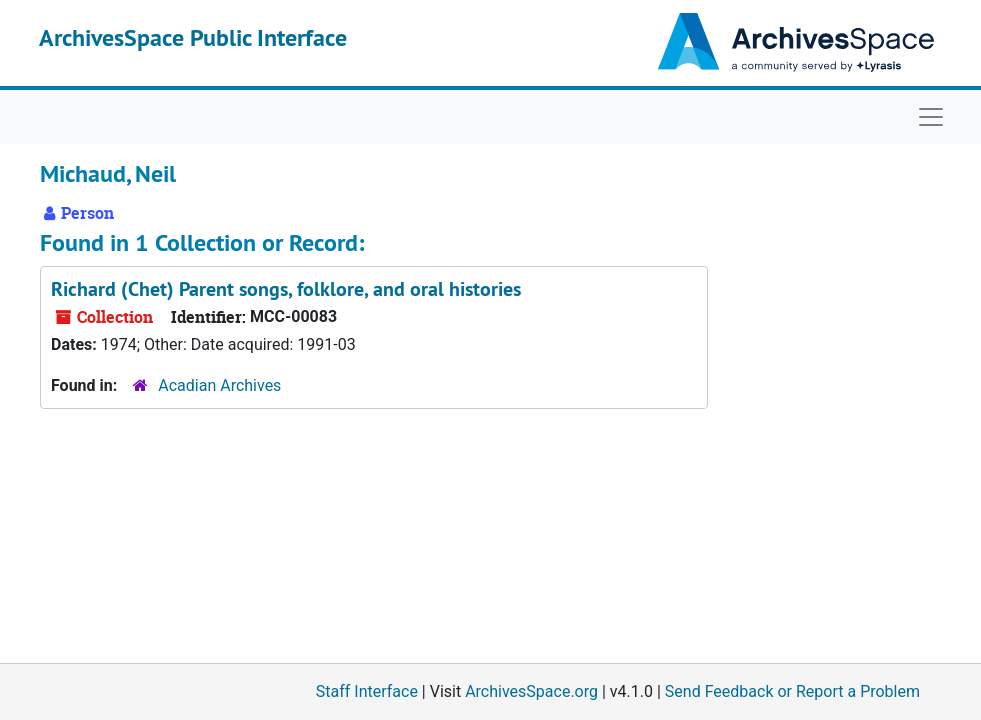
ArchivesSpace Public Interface (193, 37)
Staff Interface (367, 691)
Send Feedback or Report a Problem (792, 691)
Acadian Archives (219, 385)
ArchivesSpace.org (531, 691)
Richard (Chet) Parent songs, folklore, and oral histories (286, 289)
